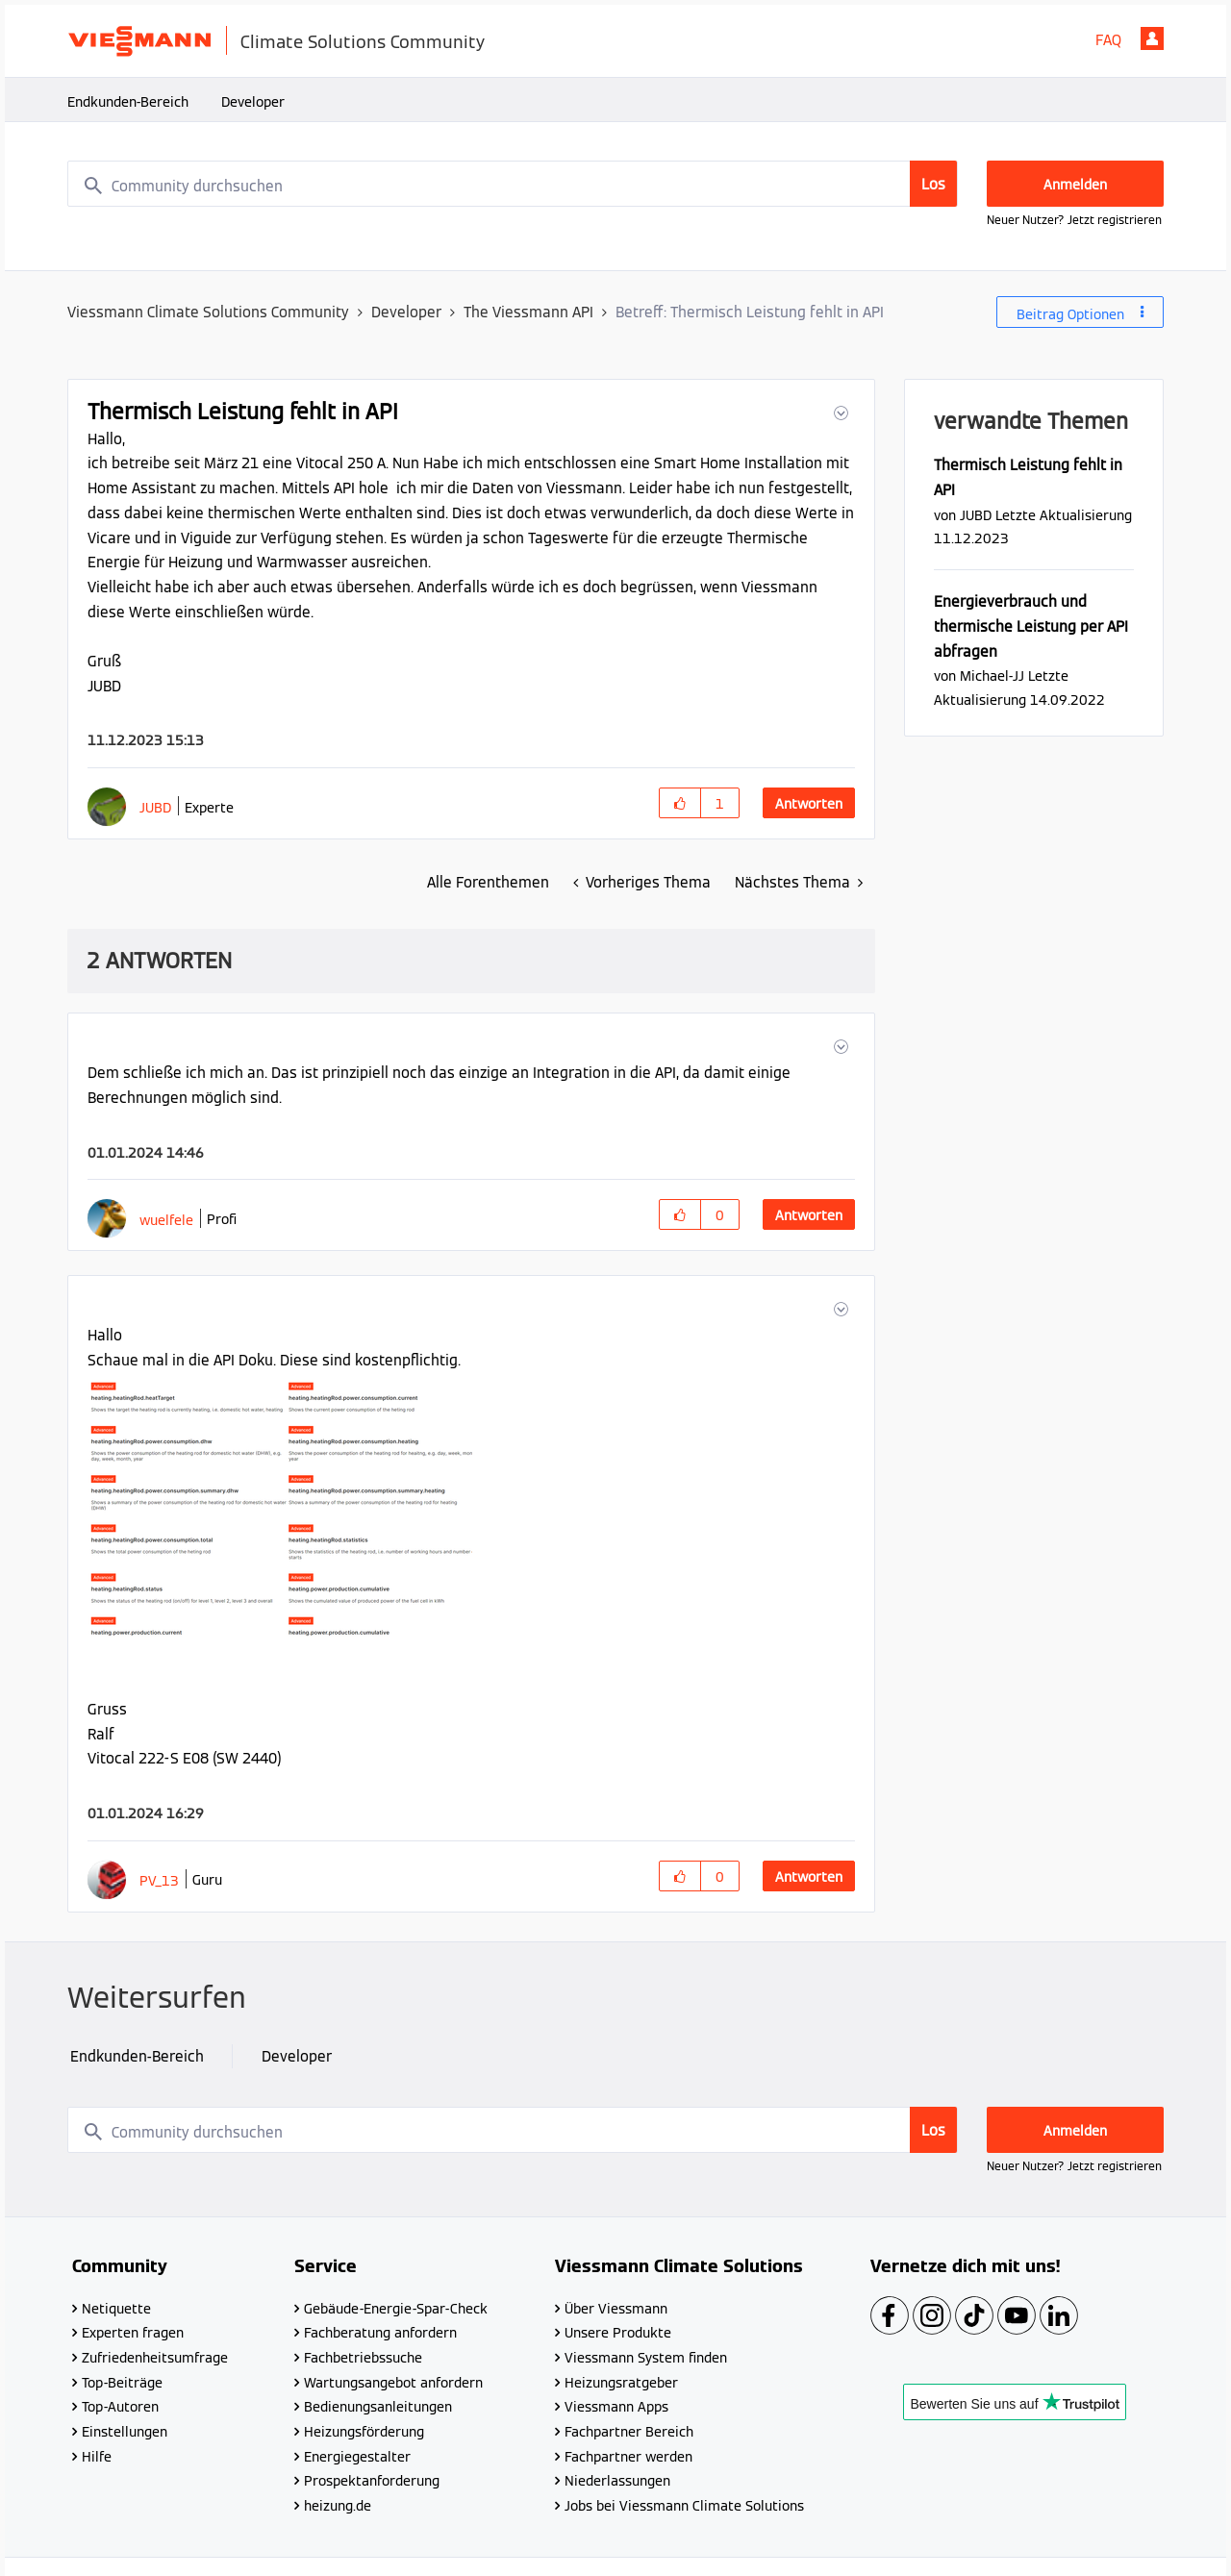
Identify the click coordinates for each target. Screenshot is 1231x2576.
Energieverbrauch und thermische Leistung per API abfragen (1031, 626)
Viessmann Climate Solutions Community (208, 312)
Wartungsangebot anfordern (393, 2382)
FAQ (1108, 40)
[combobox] (512, 184)
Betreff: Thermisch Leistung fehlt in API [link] (750, 312)
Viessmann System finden (646, 2357)
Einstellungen (124, 2431)
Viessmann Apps (616, 2406)
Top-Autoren (120, 2406)
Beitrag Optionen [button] (1070, 314)
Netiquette (116, 2308)
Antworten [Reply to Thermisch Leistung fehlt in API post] (808, 804)
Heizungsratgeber (621, 2382)
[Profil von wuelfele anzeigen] (166, 1220)
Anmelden (1152, 38)
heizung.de (337, 2505)
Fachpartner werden (628, 2456)
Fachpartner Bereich (629, 2431)
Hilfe (97, 2456)
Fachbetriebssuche (363, 2357)
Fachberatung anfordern (380, 2332)
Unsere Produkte (618, 2332)
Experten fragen (133, 2332)
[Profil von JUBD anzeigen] (155, 807)
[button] (839, 413)
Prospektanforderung (372, 2480)
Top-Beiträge (122, 2382)
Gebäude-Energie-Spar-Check (396, 2308)
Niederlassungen (617, 2480)
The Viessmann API (528, 312)
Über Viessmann (616, 2308)
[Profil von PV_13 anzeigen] (159, 1880)
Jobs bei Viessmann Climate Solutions (684, 2505)
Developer (253, 102)
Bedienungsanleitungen (378, 2406)
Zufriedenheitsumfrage (155, 2357)
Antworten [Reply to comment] (808, 1215)
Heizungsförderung (364, 2431)
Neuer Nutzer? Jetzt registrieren (1074, 220)
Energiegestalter (357, 2456)
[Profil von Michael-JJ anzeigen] (992, 675)
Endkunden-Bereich (127, 102)
